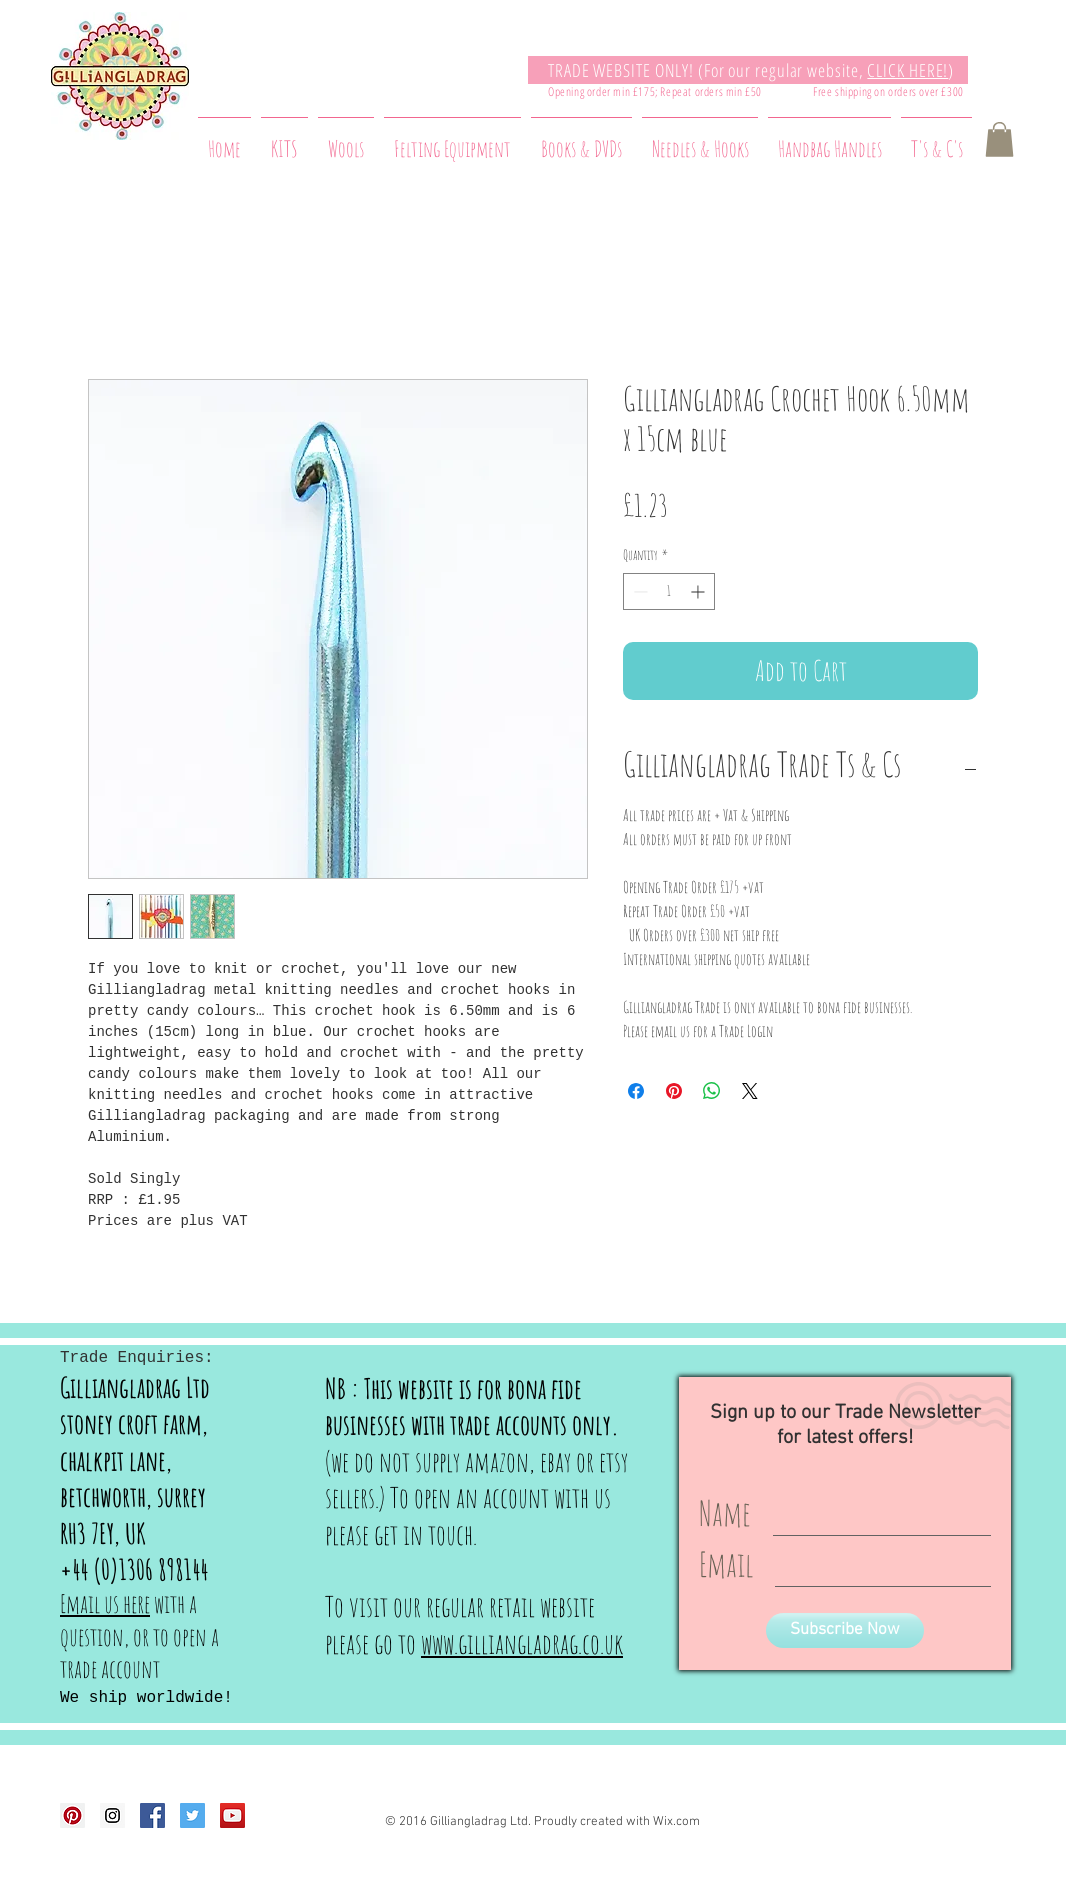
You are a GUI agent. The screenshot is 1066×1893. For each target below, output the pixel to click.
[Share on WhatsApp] (712, 1091)
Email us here (105, 1603)
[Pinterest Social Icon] (72, 1815)
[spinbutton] (669, 591)
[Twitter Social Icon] (192, 1815)
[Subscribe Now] (845, 1630)
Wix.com (676, 1822)
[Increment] (699, 591)
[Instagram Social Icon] (112, 1815)
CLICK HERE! (907, 70)
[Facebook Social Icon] (152, 1815)
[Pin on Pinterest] (674, 1091)
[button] (999, 139)
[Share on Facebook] (636, 1091)
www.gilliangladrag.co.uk (522, 1643)
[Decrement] (638, 591)
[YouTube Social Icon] (232, 1815)
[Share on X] (750, 1091)
